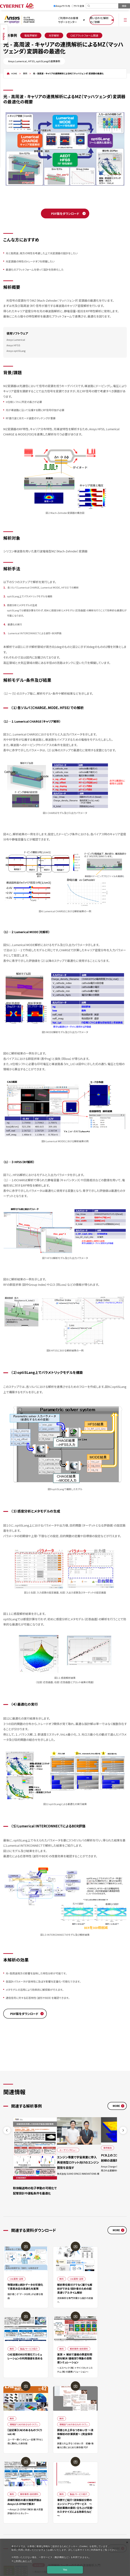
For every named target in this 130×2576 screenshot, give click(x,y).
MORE (116, 2106)
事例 (25, 73)
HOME (14, 73)
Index (4, 36)
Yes (65, 2569)
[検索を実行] (124, 5)
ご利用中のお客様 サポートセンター (68, 20)
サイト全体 (78, 6)
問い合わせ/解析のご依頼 (99, 20)
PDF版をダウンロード (65, 213)
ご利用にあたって (23, 2561)
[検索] (102, 5)
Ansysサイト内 (61, 6)
